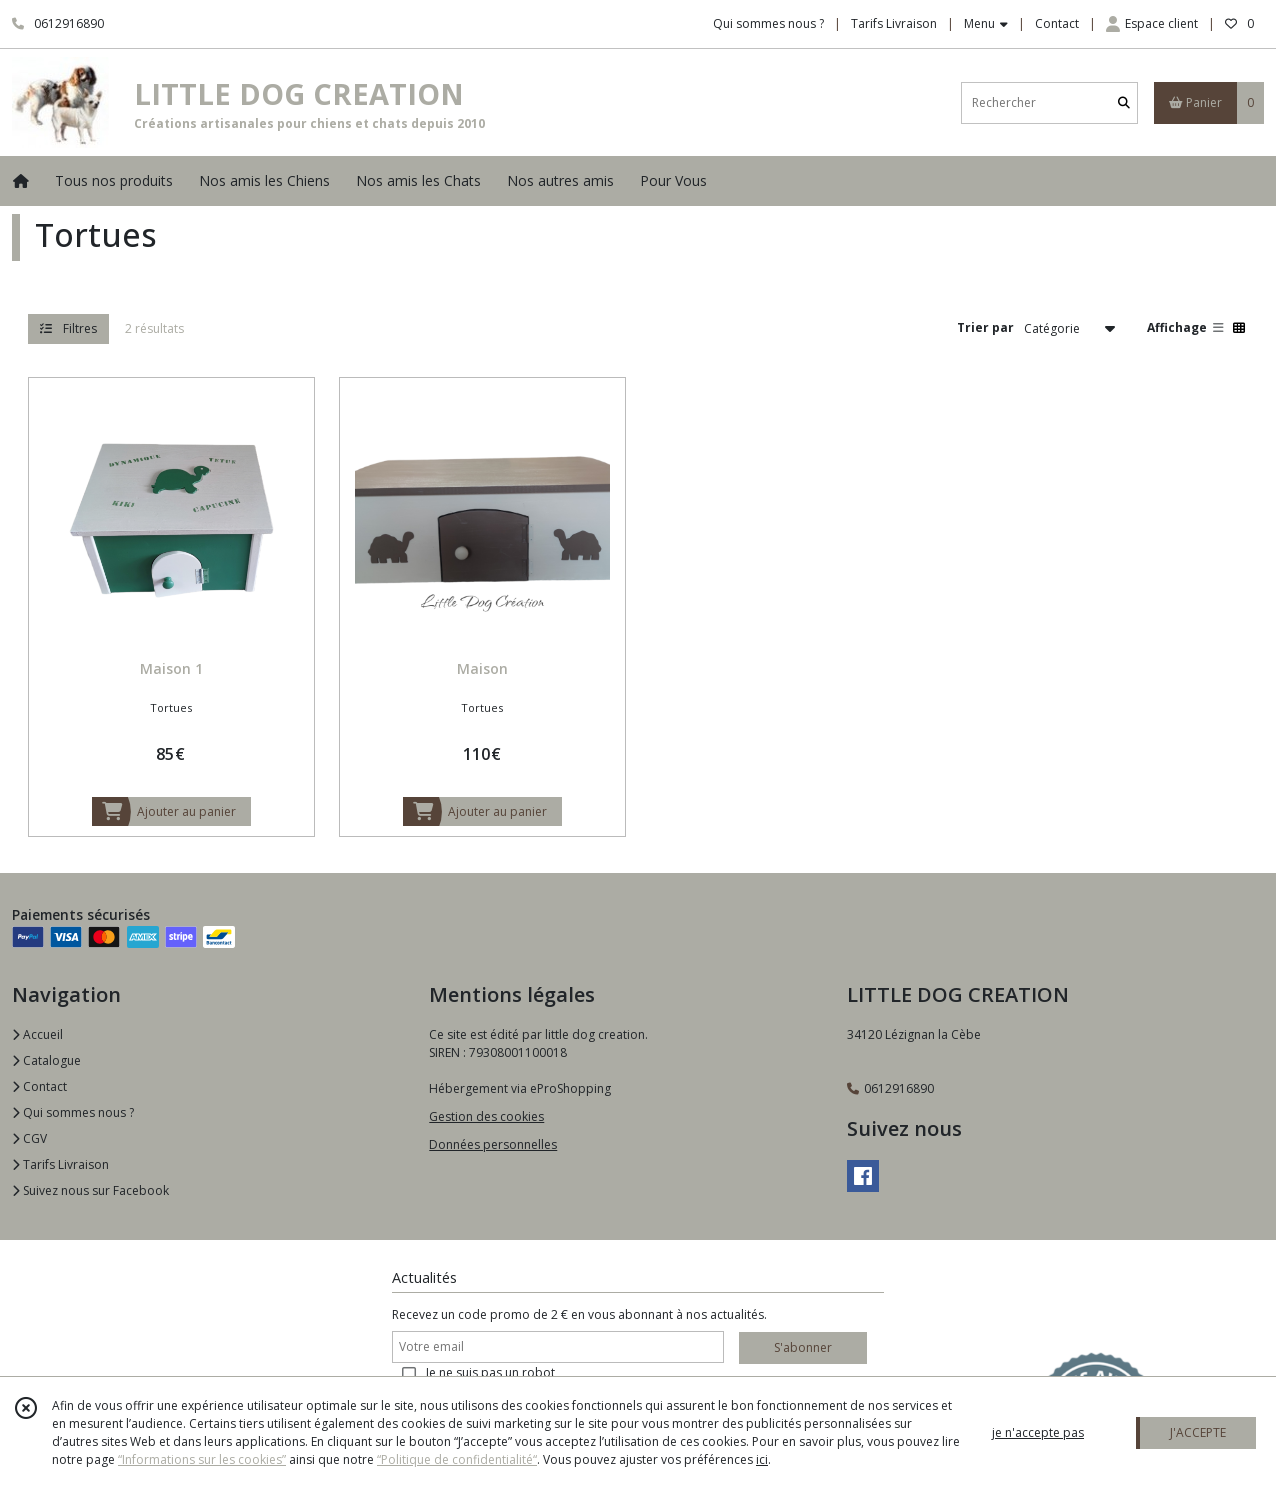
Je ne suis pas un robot (490, 1372)
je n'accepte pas (1038, 1432)
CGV (29, 1138)
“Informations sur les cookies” (202, 1459)
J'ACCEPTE (1198, 1432)
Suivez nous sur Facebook (90, 1190)
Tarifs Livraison (60, 1164)
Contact (1057, 23)
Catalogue (46, 1060)
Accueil (37, 1034)
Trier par (985, 327)
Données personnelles (493, 1144)
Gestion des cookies (486, 1116)
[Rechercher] (1124, 102)
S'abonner (803, 1347)
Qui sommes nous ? (73, 1112)
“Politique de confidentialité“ (457, 1459)
